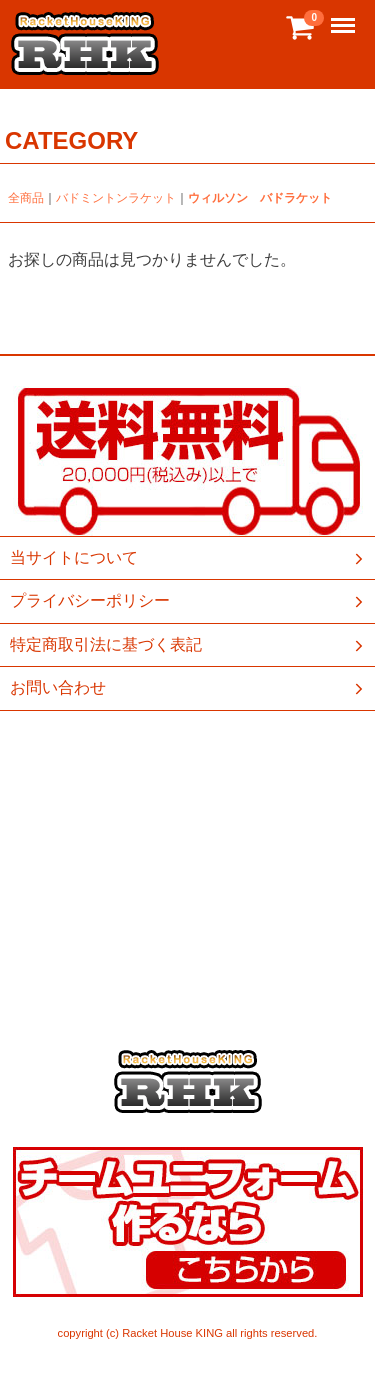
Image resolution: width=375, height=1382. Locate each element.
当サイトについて (188, 558)
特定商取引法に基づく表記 (188, 645)
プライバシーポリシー (188, 601)
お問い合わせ (188, 688)
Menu (345, 16)
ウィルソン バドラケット (260, 198)
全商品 (26, 198)
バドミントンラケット (116, 198)
